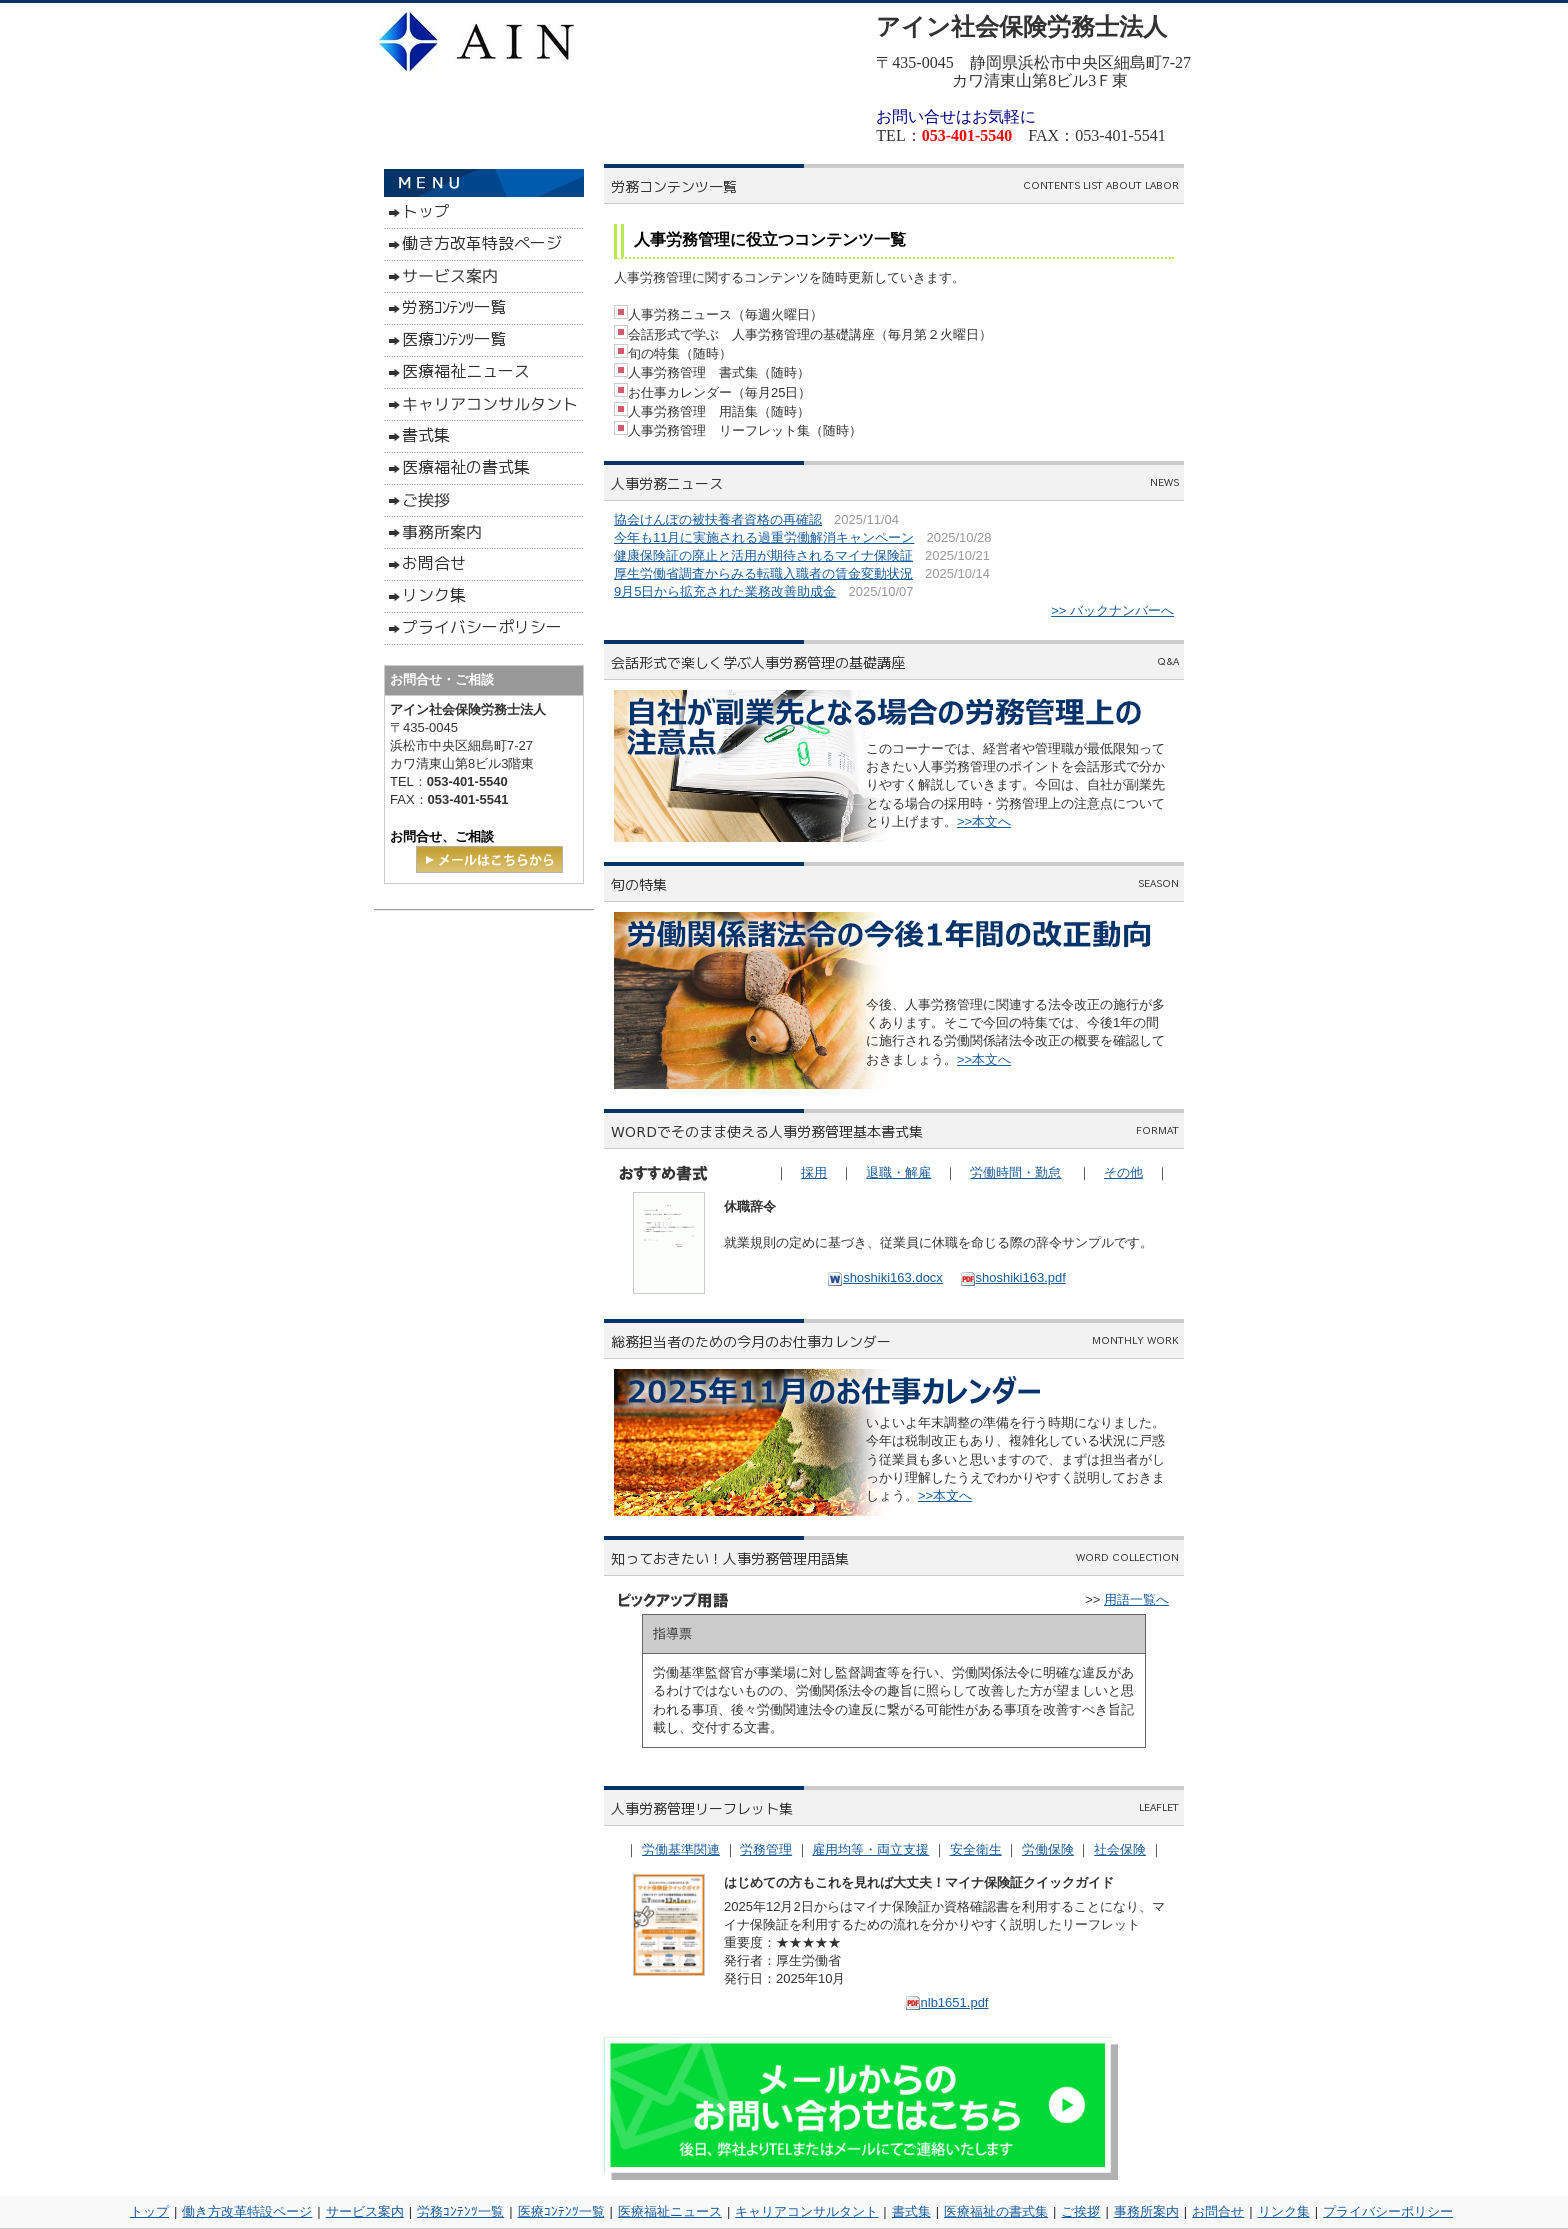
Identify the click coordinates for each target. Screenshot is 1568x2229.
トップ (149, 2211)
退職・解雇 (898, 1172)
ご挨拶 (1080, 2211)
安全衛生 (976, 1849)
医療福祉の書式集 (996, 2211)
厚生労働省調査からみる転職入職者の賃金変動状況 (763, 573)
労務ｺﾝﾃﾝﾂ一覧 (460, 2211)
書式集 (911, 2211)
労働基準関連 (681, 1849)
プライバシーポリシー (1388, 2211)
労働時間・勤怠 (1015, 1172)
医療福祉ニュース (670, 2211)
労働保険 (1048, 1849)
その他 (1123, 1172)
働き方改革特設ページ (247, 2211)
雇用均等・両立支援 (870, 1849)
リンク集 (1284, 2211)
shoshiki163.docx (885, 1277)
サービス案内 (365, 2211)
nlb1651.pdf (947, 2002)
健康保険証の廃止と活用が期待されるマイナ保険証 (763, 555)
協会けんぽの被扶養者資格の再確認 (718, 519)
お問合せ (1218, 2211)
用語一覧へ (1136, 1599)
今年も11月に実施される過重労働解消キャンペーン (764, 537)
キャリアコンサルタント (806, 2211)
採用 (814, 1172)
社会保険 (1120, 1849)
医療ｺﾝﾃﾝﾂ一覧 (561, 2211)
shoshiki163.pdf (1013, 1277)
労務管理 (766, 1849)
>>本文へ (984, 821)
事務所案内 (1146, 2211)
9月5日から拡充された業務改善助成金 (725, 591)
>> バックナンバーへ (1112, 610)
